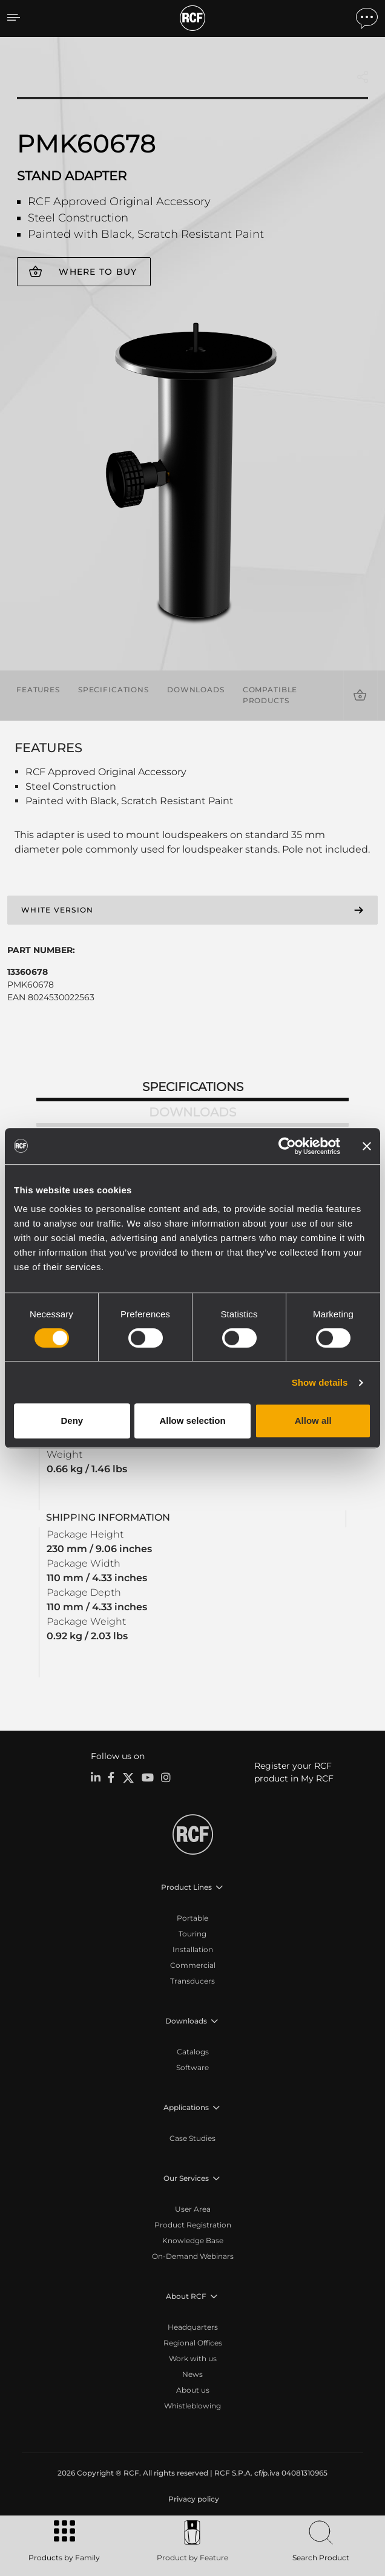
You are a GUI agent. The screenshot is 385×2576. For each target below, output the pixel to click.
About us (192, 2389)
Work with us (193, 2358)
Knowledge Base (192, 2240)
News (192, 2374)
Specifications (113, 689)
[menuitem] (192, 2499)
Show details (320, 1382)
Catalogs (193, 2051)
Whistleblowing (192, 2405)
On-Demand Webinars (193, 2256)
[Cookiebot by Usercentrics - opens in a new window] (287, 1146)
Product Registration (192, 2224)
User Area (193, 2209)
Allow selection (192, 1420)
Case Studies (192, 2138)
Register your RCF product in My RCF (294, 1772)
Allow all (313, 1420)
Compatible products (270, 695)
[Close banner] (367, 1146)
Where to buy (98, 271)
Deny (72, 1420)
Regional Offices (192, 2342)
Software (192, 2067)
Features (38, 689)
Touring (192, 1933)
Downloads (196, 689)
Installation (193, 1949)
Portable (192, 1917)
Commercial (193, 1965)
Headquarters (193, 2327)
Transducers (192, 1980)
